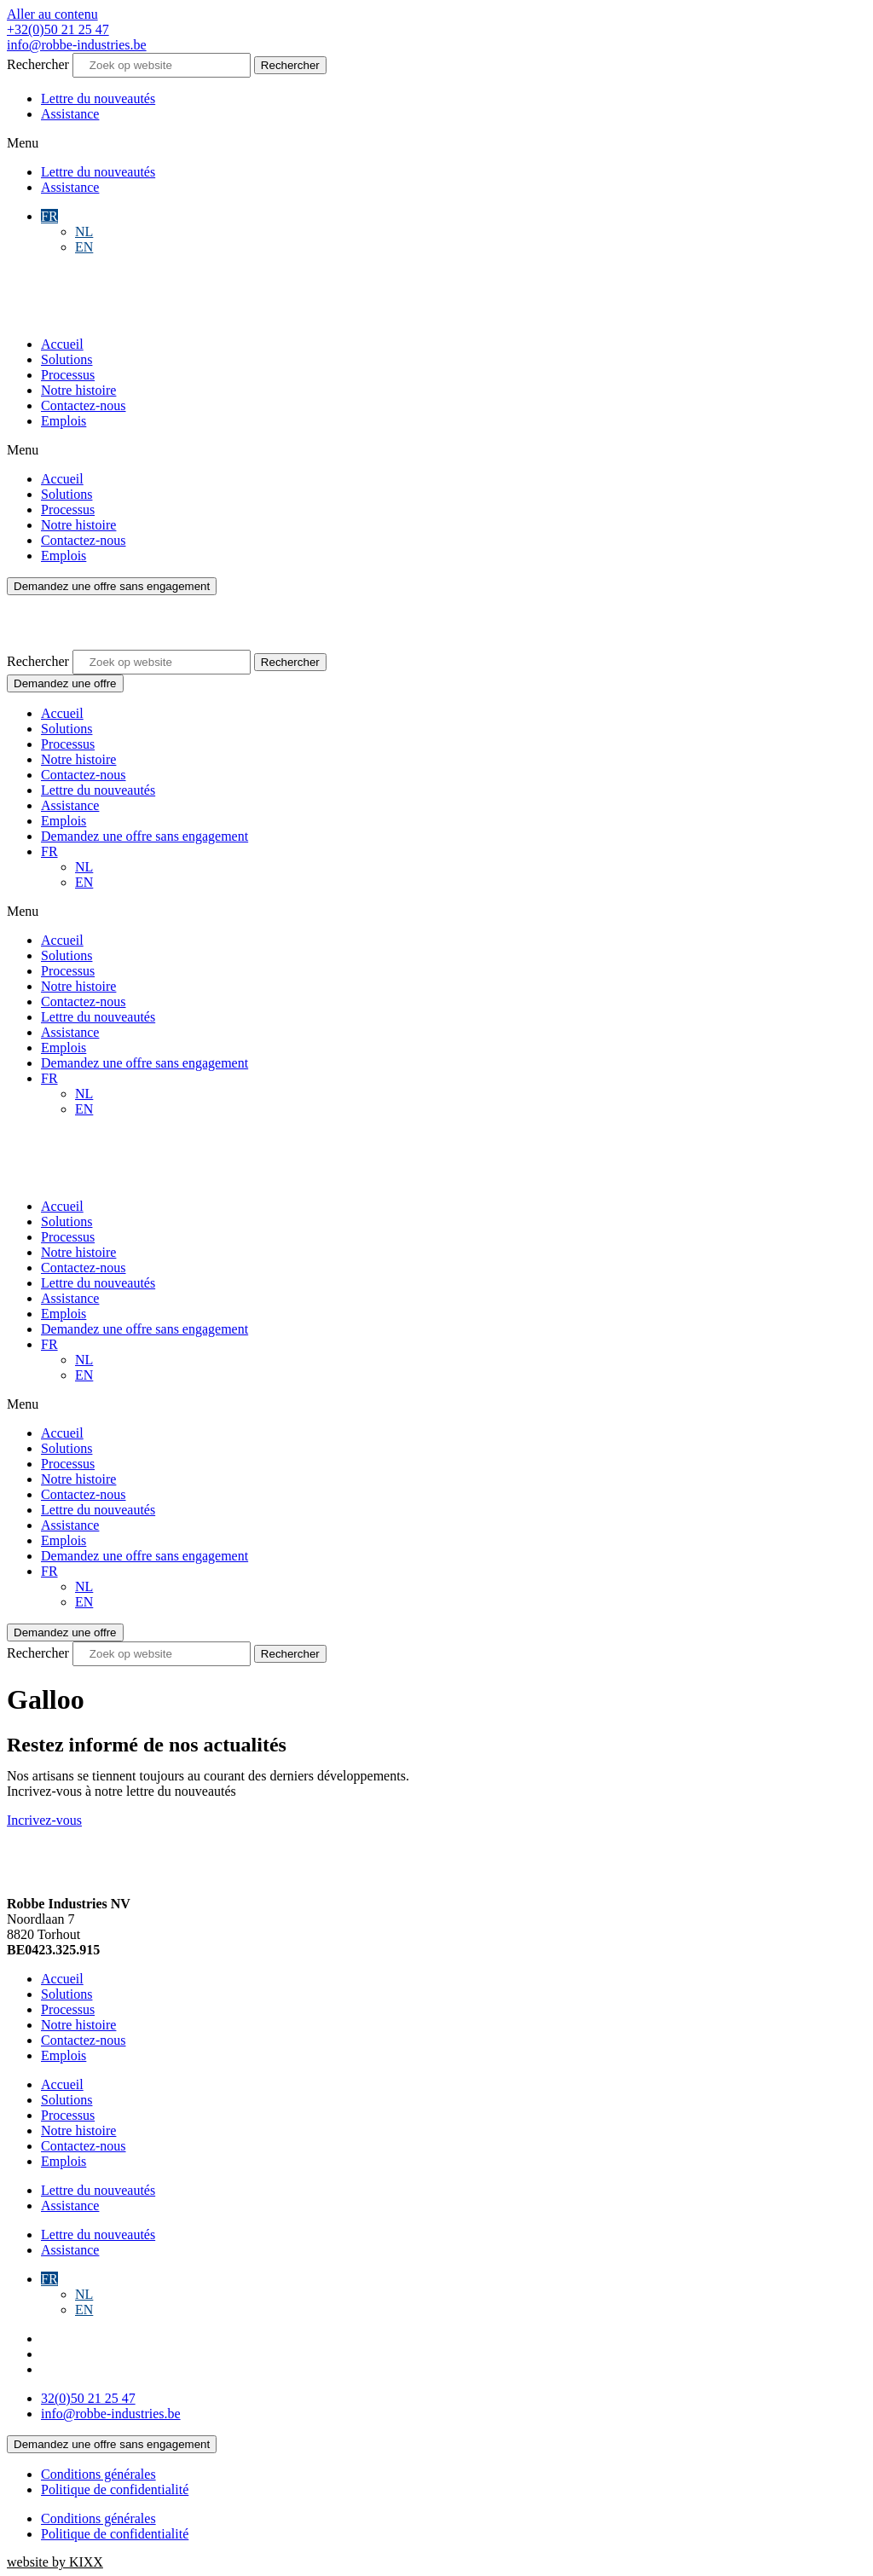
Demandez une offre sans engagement (144, 836)
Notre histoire (78, 390)
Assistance (70, 114)
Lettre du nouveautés (98, 98)
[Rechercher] (290, 65)
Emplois (63, 421)
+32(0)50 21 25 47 (58, 29)
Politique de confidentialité (114, 2489)
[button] (436, 143)
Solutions (66, 359)
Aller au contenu (52, 14)
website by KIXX (55, 2562)
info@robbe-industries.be (77, 45)
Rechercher (39, 64)
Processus (68, 375)
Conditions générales (98, 2474)
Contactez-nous (83, 405)
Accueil (62, 344)
